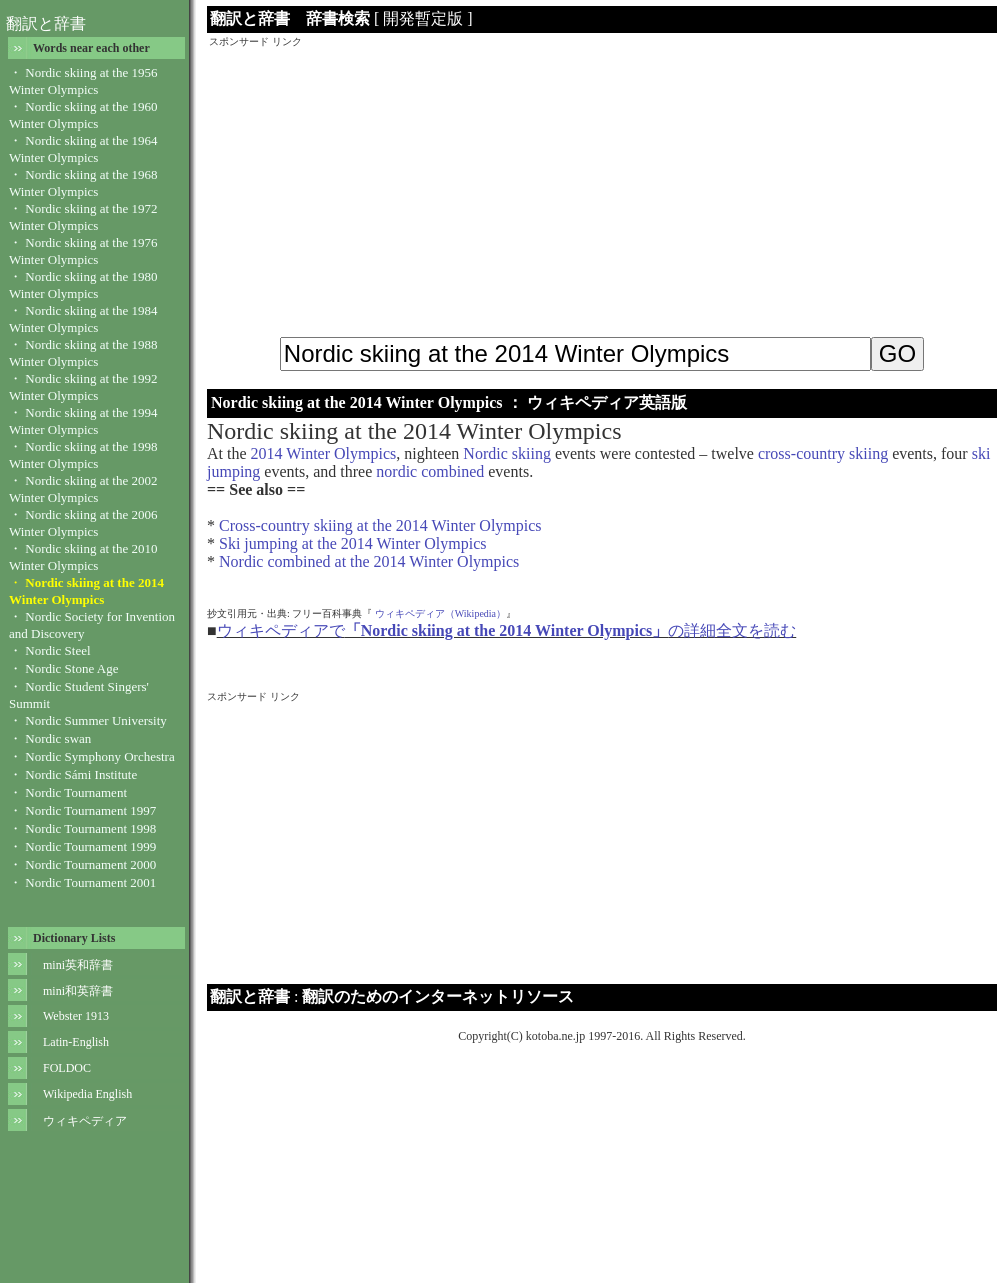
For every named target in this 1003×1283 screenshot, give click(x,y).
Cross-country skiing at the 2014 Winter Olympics (380, 525)
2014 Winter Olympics (324, 453)
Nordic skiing (507, 453)
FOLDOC (67, 1068)
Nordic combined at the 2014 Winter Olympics (369, 561)
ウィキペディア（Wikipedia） (440, 613)
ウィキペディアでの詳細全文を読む (507, 630)
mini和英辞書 (78, 991)
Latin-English (76, 1042)
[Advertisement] (602, 189)
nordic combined (430, 471)
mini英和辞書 (78, 965)
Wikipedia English (87, 1094)
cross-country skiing (823, 453)
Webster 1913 (76, 1016)
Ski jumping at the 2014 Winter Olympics (352, 543)
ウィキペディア (85, 1121)
